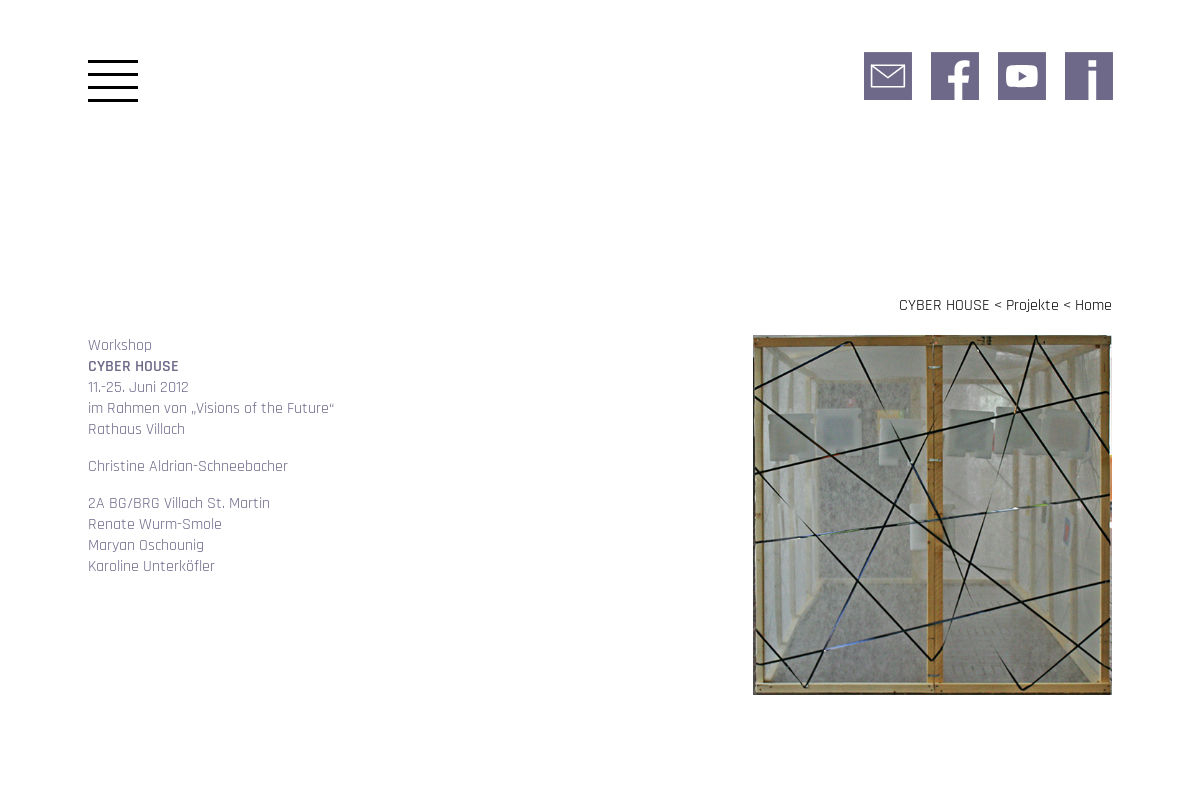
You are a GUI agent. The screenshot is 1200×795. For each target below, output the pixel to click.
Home (1093, 305)
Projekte (1032, 305)
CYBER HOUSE (944, 305)
